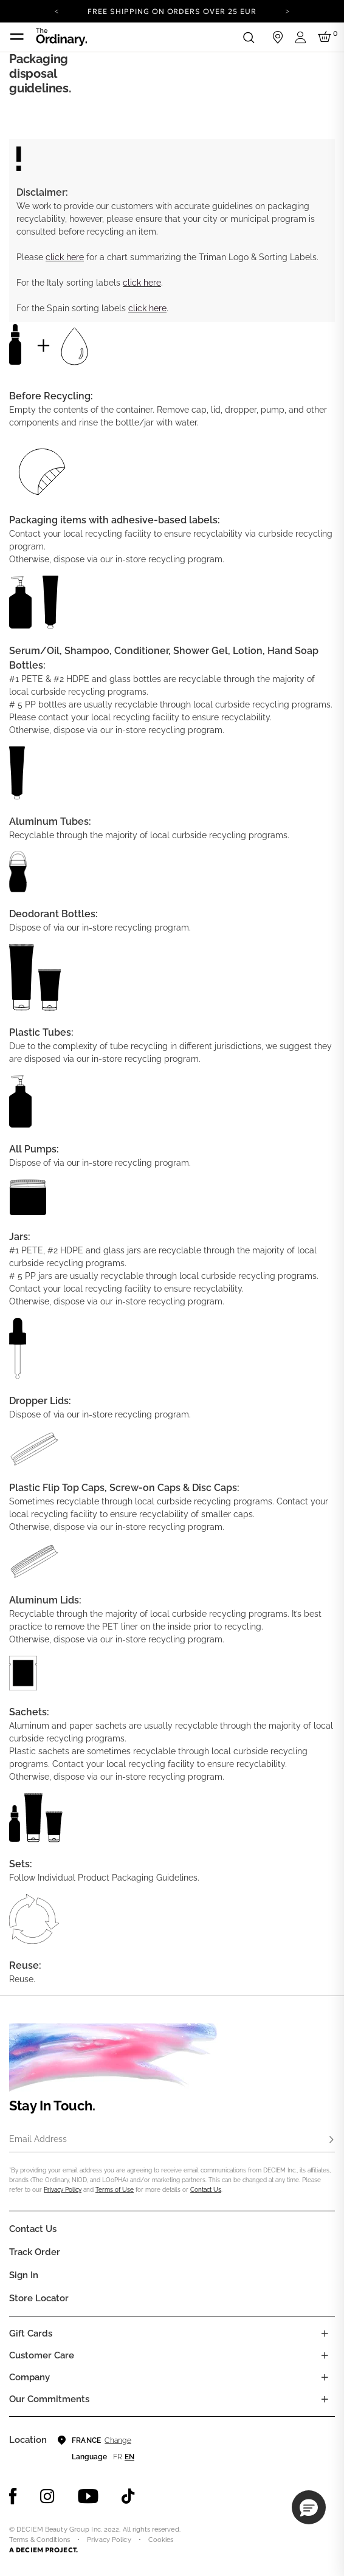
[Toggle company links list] (324, 2377)
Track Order (34, 2252)
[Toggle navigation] (17, 37)
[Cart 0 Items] (326, 37)
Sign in (23, 2275)
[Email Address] (172, 2140)
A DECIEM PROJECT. (43, 2550)
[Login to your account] (302, 37)
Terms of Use (114, 2189)
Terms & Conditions (39, 2540)
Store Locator (39, 2298)
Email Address (38, 2139)
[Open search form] (248, 37)
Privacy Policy (62, 2189)
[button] (309, 2507)
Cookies (161, 2540)
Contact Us (205, 2189)
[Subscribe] (331, 2140)
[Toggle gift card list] (324, 2333)
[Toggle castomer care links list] (324, 2355)
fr (117, 2457)
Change (118, 2440)
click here (65, 257)
